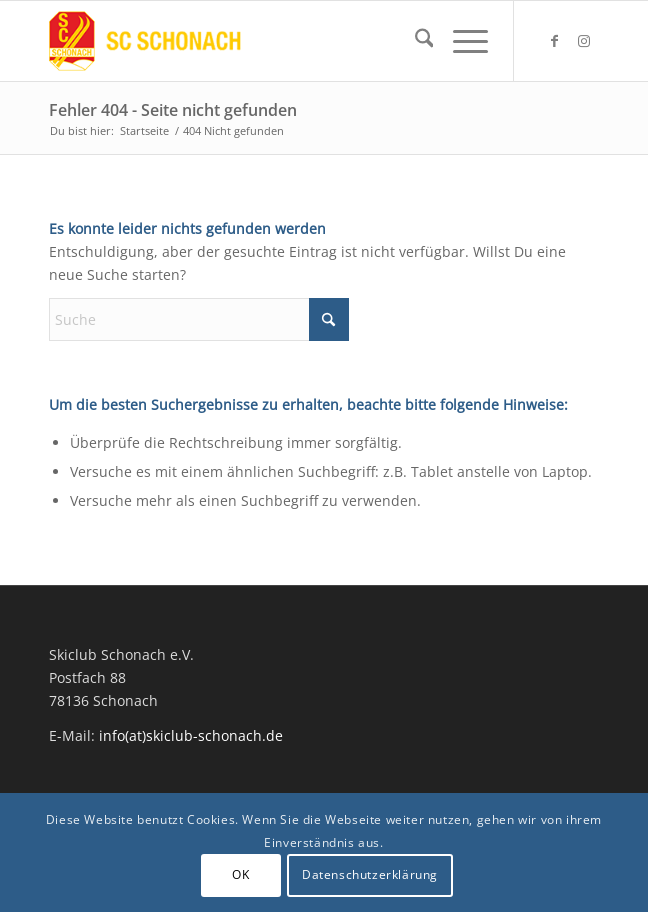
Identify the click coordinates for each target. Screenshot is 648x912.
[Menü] (460, 41)
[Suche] (414, 41)
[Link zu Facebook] (554, 41)
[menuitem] (414, 41)
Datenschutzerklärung (370, 874)
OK (240, 874)
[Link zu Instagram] (584, 41)
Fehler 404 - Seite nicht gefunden (173, 110)
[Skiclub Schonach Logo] (269, 41)
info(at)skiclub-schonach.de (191, 735)
